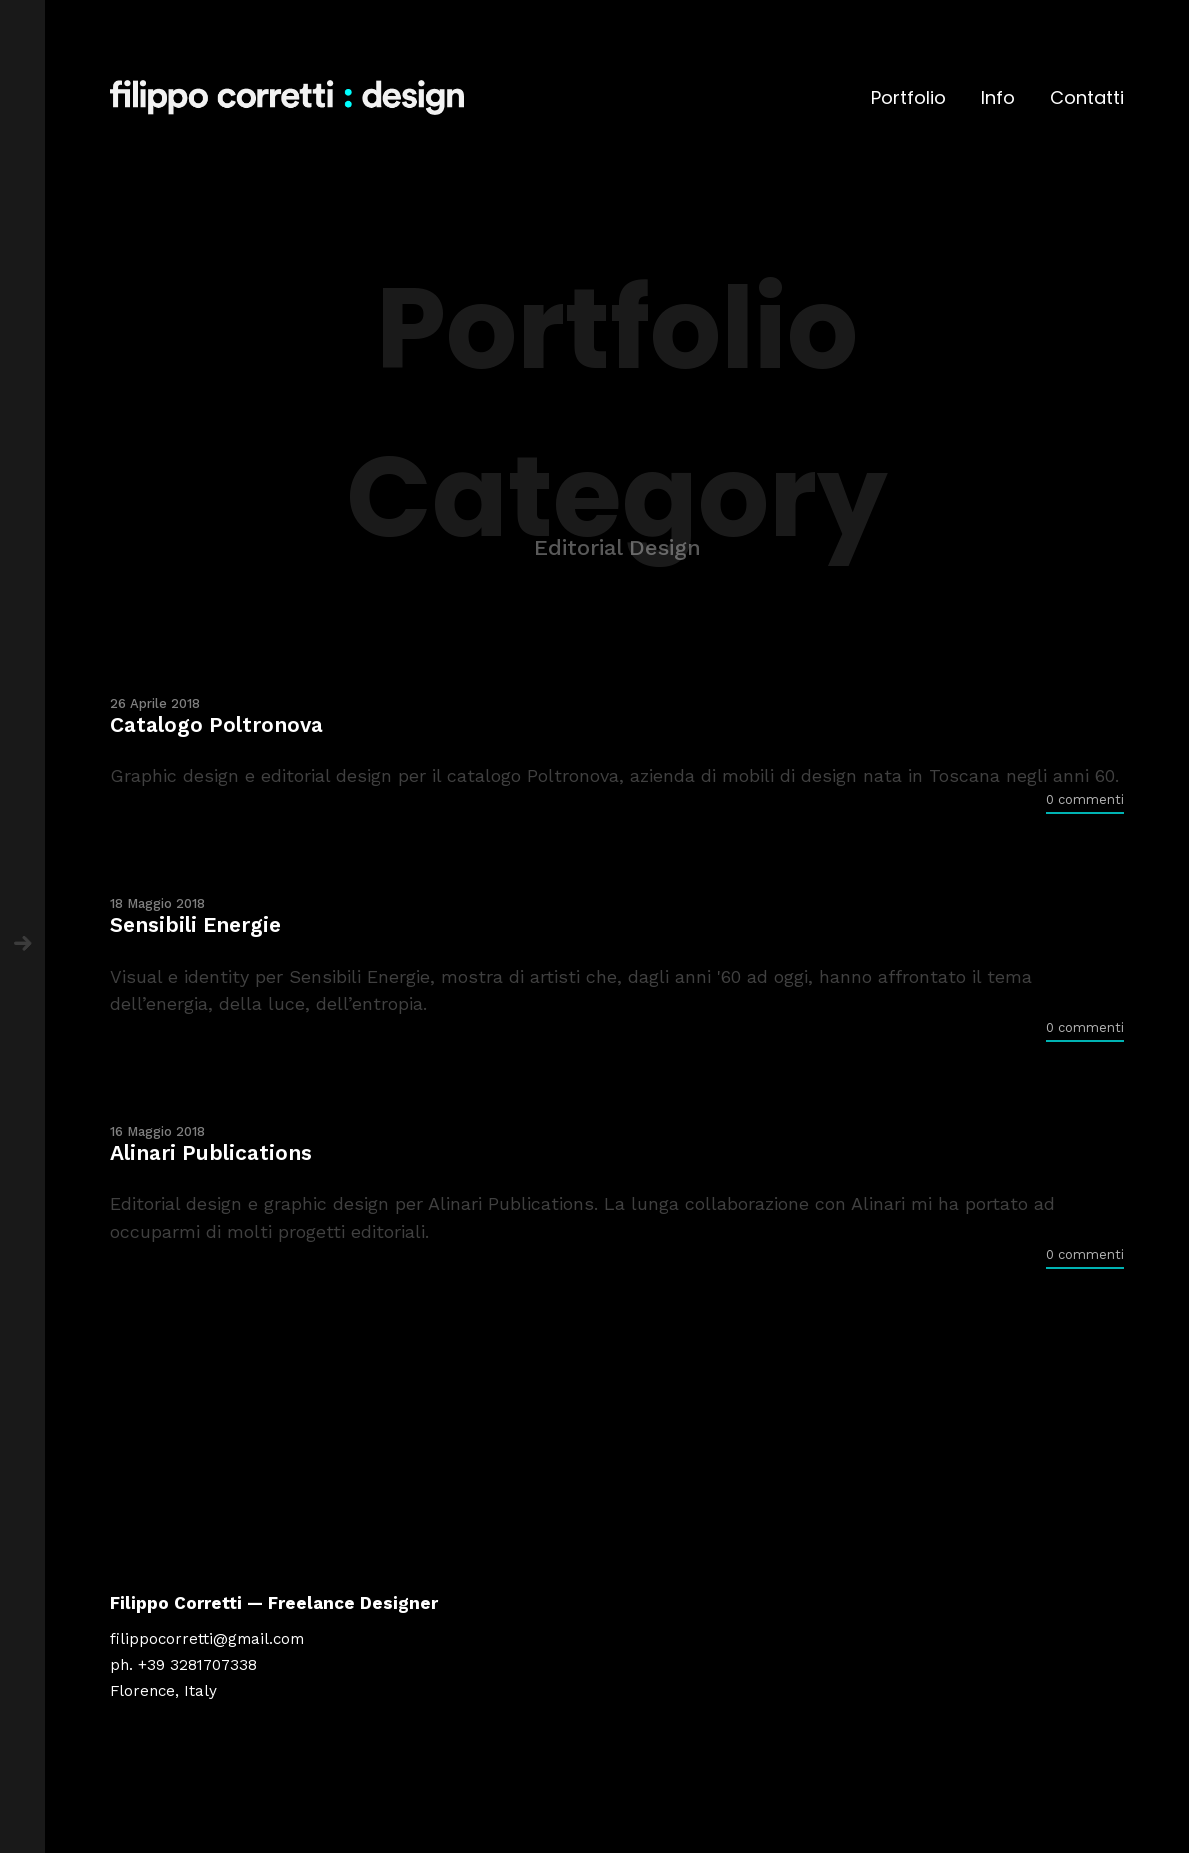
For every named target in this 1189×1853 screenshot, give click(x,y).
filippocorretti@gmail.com (207, 1639)
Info (998, 97)
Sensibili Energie (195, 924)
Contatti (1087, 97)
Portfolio (908, 97)
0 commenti (1085, 799)
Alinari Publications (211, 1152)
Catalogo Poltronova (216, 724)
